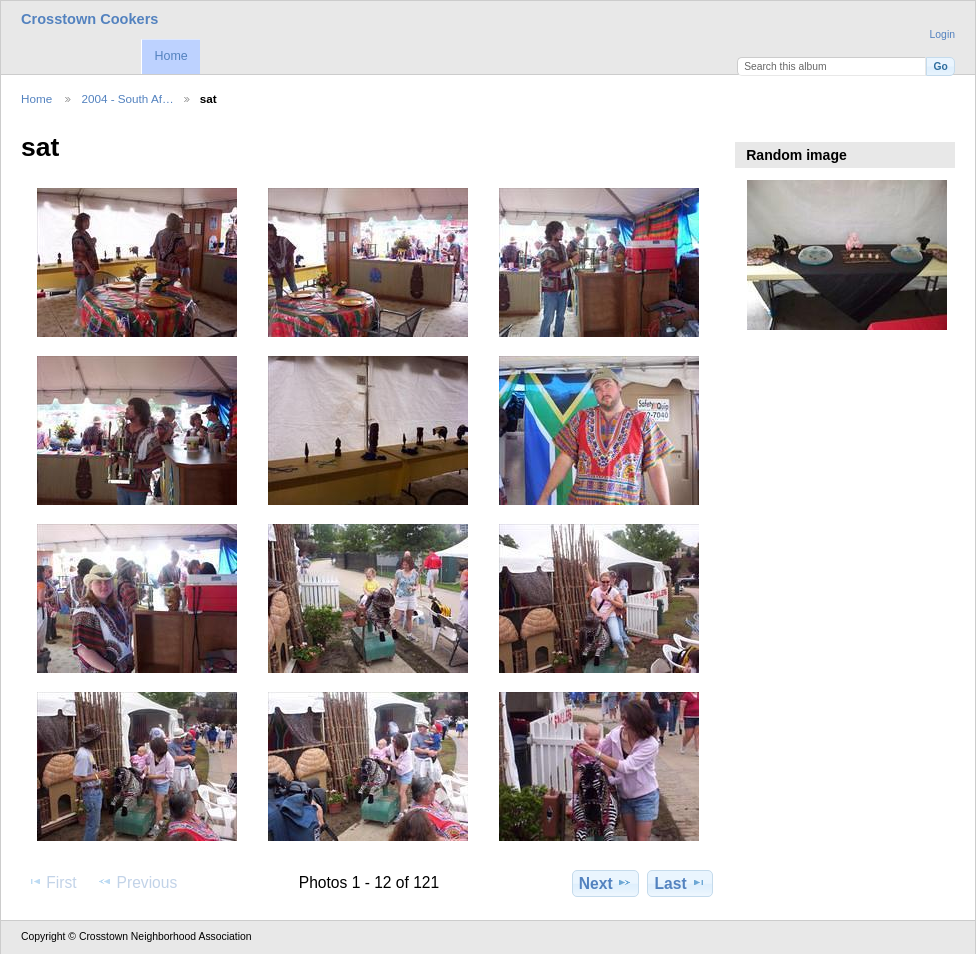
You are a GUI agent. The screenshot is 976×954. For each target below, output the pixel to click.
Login (942, 34)
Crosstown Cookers (89, 19)
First (51, 882)
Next (605, 883)
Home (170, 56)
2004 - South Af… (127, 98)
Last (680, 883)
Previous (137, 882)
